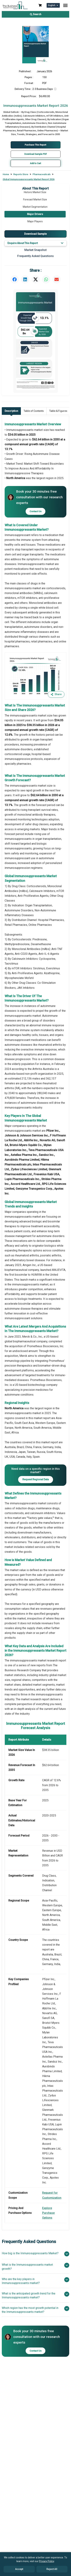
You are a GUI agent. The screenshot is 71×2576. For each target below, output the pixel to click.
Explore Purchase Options (48, 2212)
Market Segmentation (35, 206)
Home (6, 174)
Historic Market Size (35, 192)
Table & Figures (58, 410)
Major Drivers (35, 214)
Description (11, 412)
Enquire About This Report (35, 243)
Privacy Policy (46, 2561)
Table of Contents (34, 410)
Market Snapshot (35, 250)
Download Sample (35, 233)
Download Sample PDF (35, 154)
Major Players (35, 221)
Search (35, 14)
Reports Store (20, 174)
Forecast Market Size (35, 199)
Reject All (51, 2569)
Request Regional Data (35, 1479)
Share (56, 694)
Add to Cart (35, 163)
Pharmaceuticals (42, 174)
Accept (19, 2569)
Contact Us (35, 511)
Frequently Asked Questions (35, 256)
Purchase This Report (35, 145)
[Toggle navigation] (65, 5)
